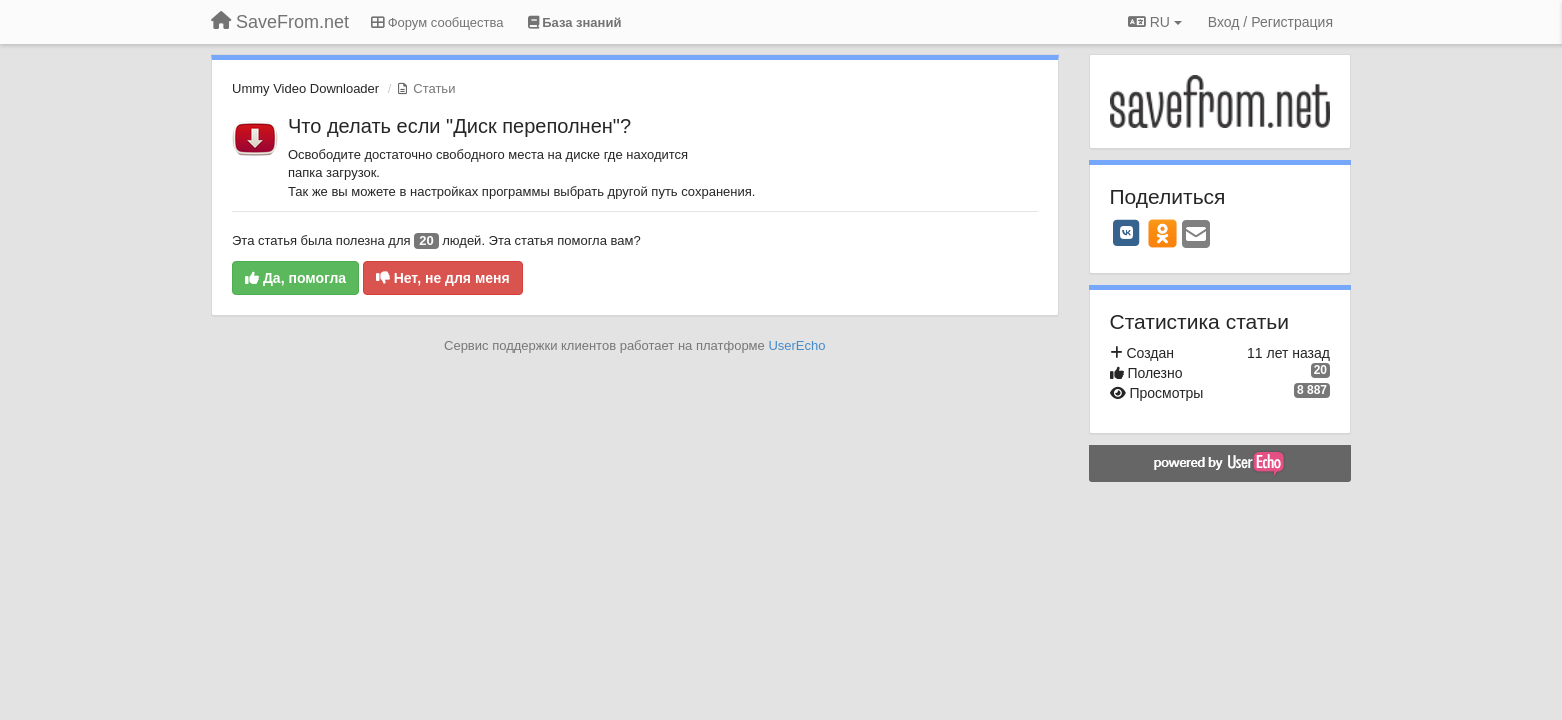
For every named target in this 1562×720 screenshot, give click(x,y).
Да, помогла (295, 278)
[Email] (1196, 235)
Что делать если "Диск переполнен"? (459, 126)
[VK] (1127, 233)
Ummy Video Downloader (305, 88)
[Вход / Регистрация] (1270, 22)
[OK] (1162, 233)
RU (1155, 22)
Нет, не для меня (443, 278)
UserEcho (796, 345)
